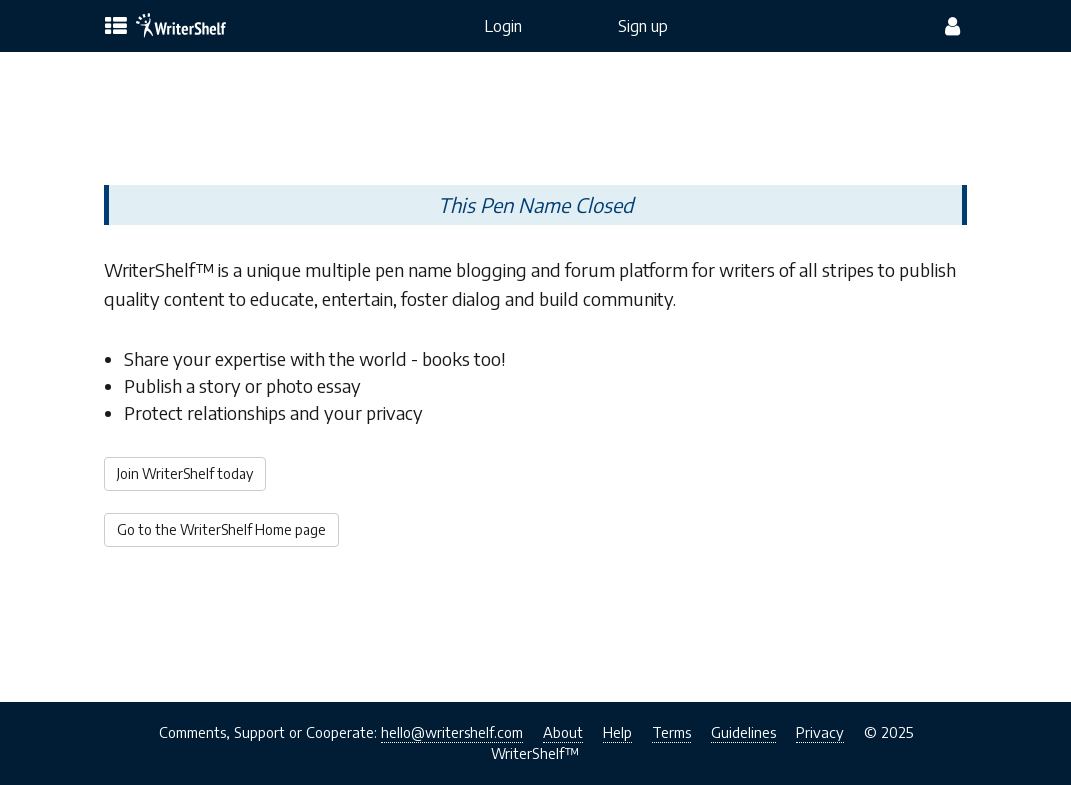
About (563, 732)
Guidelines (743, 732)
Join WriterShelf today (185, 473)
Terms (671, 732)
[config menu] (952, 26)
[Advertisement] (535, 118)
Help (617, 732)
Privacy (820, 732)
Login (503, 26)
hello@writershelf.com (452, 732)
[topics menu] (116, 27)
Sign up (643, 26)
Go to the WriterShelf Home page (221, 529)
